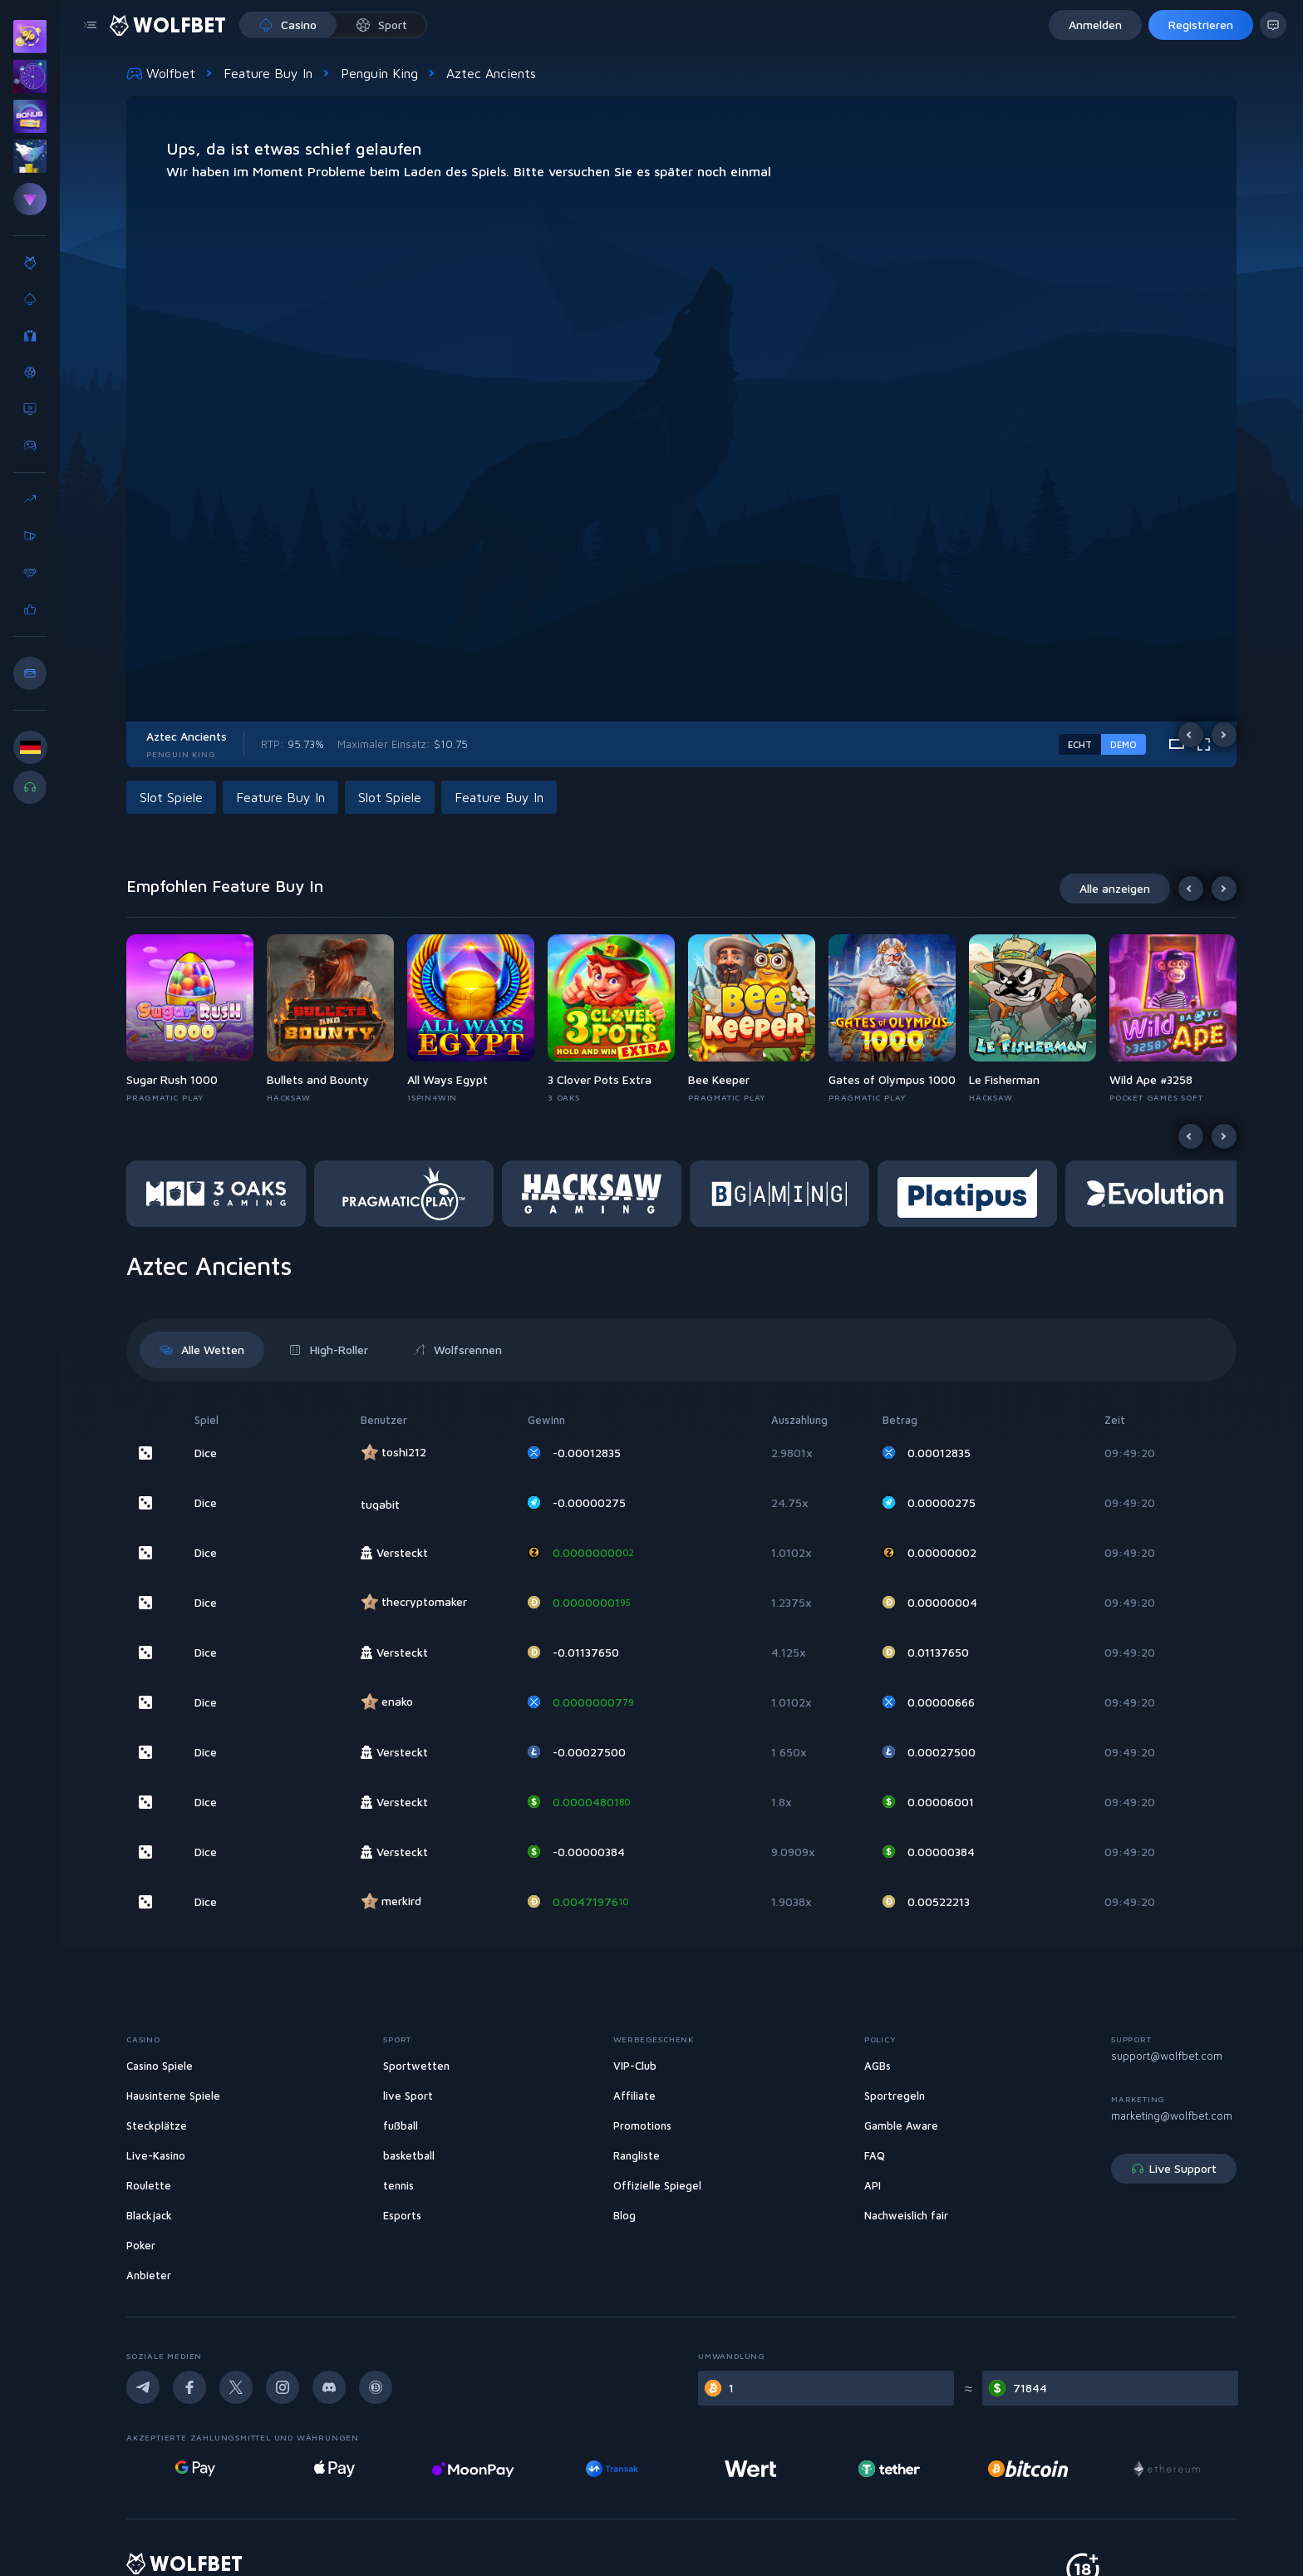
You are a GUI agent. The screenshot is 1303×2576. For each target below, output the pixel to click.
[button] (174, 797)
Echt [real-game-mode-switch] (1080, 744)
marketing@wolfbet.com (1171, 2115)
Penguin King (379, 73)
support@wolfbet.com (1166, 2055)
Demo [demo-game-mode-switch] (1123, 744)
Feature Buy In (268, 73)
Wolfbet (160, 73)
